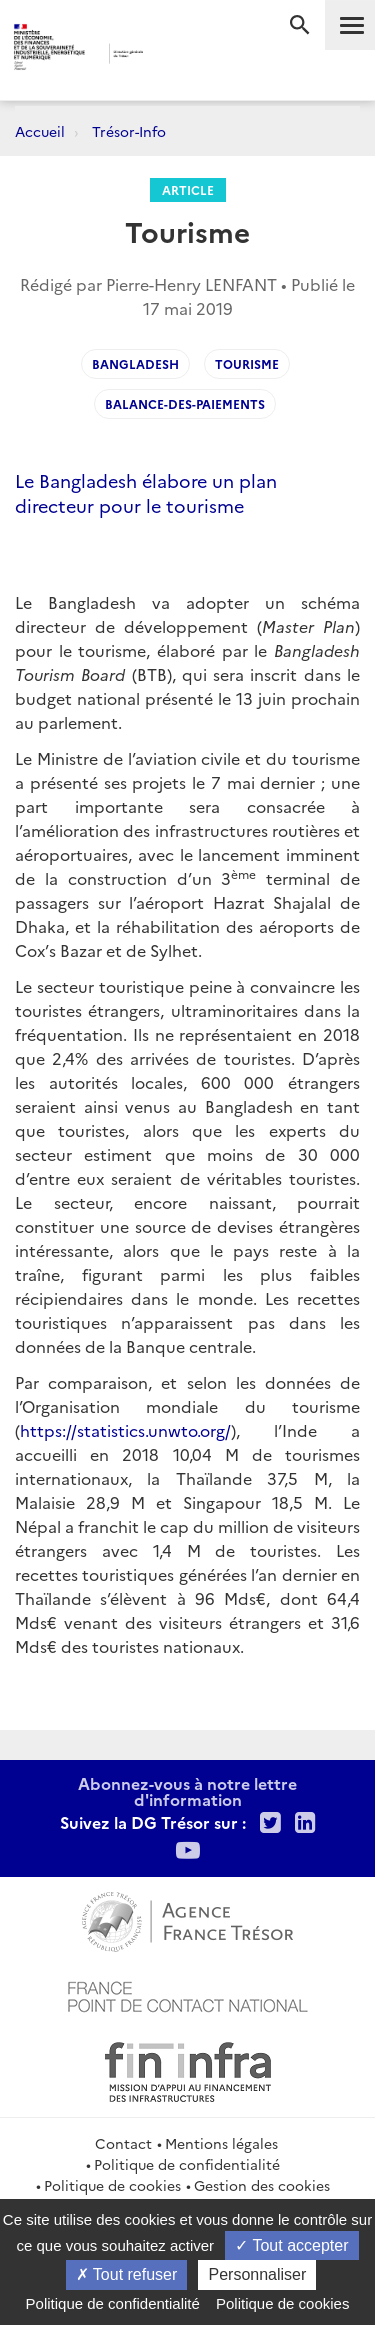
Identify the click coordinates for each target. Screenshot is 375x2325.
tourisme (247, 363)
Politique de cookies (112, 2185)
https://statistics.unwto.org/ (125, 1430)
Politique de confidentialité (187, 2164)
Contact (123, 2143)
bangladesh (135, 363)
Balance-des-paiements (185, 403)
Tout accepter (291, 2245)
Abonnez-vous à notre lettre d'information (187, 1791)
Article (188, 189)
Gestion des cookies (262, 2185)
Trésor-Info (129, 131)
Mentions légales (221, 2143)
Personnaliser (257, 2274)
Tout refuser (127, 2274)
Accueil (40, 131)
